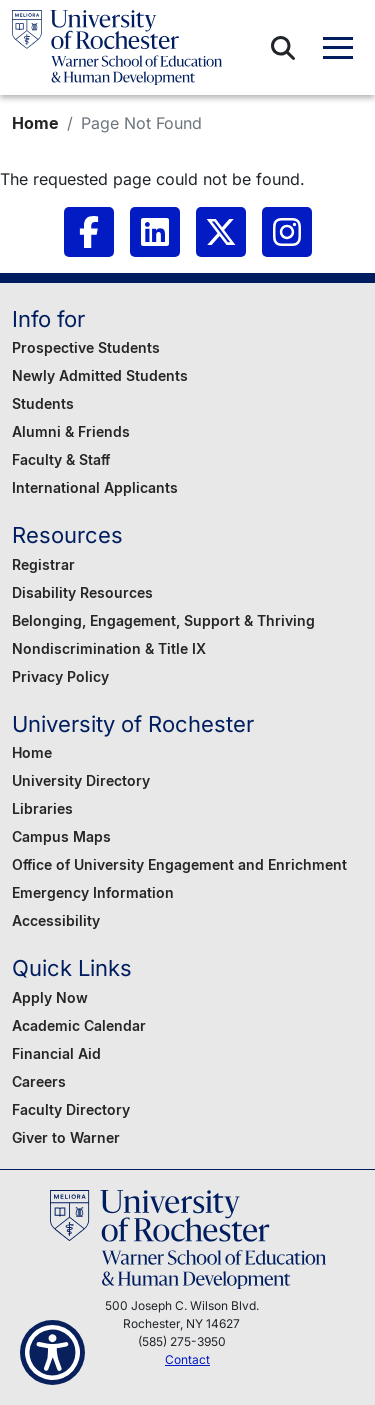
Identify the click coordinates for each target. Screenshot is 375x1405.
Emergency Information (93, 892)
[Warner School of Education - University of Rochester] (117, 47)
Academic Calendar (79, 1025)
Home (35, 123)
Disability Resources (82, 592)
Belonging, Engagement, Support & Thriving (163, 620)
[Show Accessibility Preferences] (52, 1352)
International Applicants (95, 487)
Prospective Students (86, 347)
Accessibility (56, 920)
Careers (39, 1081)
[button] (283, 48)
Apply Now (50, 997)
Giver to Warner (66, 1137)
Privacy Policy (60, 676)
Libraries (42, 808)
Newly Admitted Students (100, 375)
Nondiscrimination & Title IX (109, 648)
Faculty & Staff (61, 459)
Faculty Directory (71, 1109)
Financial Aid (56, 1053)
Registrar (43, 564)
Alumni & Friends (71, 431)
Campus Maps (61, 836)
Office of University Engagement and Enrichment (179, 864)
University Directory (81, 780)
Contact (187, 1359)
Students (43, 403)
